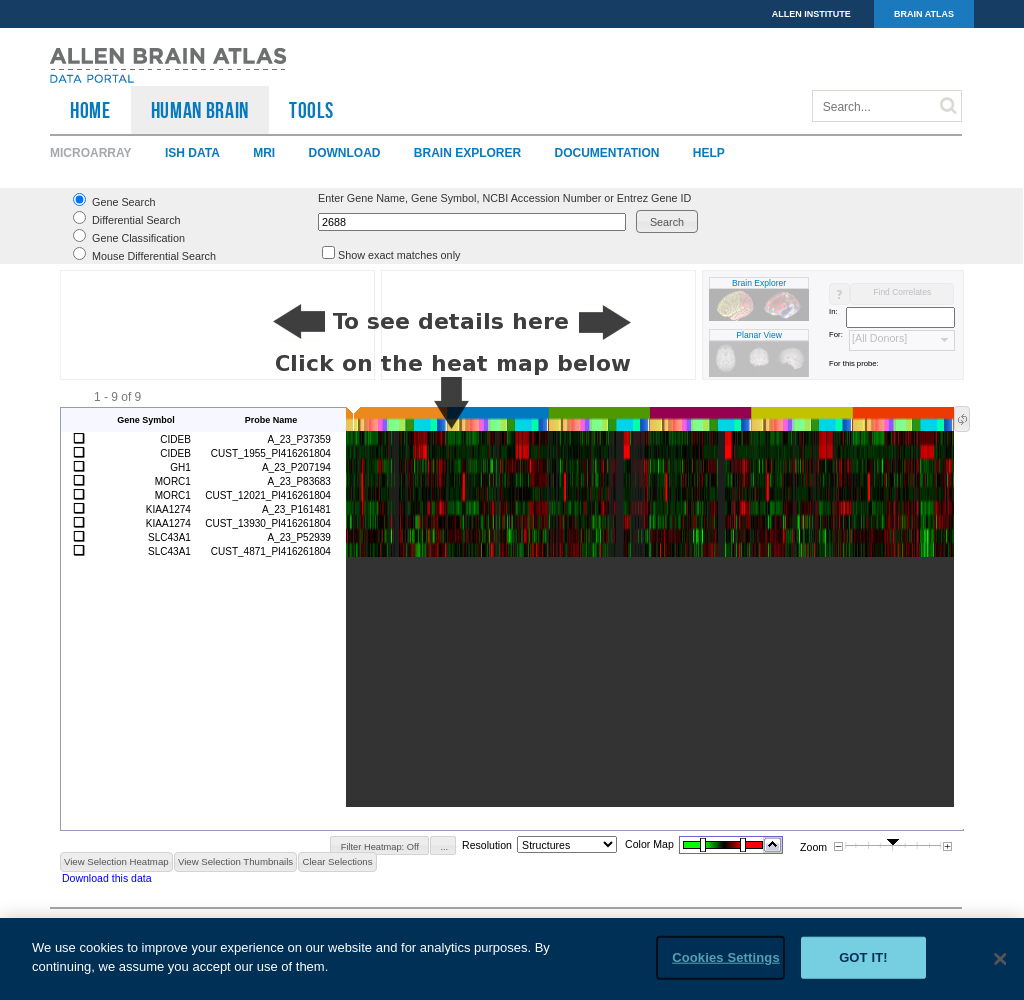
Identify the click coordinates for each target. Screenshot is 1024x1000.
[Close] (1000, 959)
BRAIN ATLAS (924, 14)
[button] (667, 221)
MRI (264, 153)
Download (344, 153)
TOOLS (311, 110)
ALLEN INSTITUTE (811, 14)
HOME (90, 110)
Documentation (607, 153)
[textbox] (472, 222)
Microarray (91, 153)
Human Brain (200, 110)
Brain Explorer (467, 153)
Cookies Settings (726, 957)
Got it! (863, 957)
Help (709, 153)
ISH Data (192, 153)
